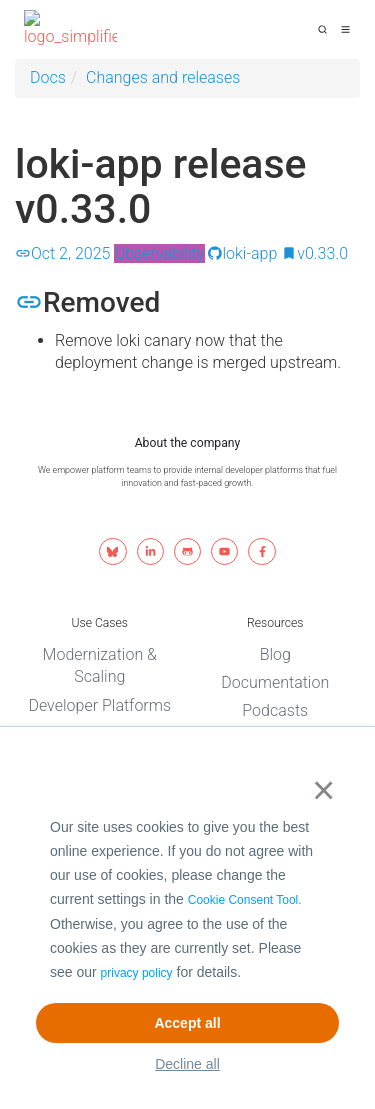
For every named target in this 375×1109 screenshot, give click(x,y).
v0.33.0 (314, 253)
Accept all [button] (187, 1023)
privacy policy (137, 973)
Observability (159, 253)
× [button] (319, 790)
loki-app (242, 253)
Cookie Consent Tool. (245, 900)
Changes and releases (163, 77)
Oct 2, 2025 (62, 253)
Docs (48, 77)
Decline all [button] (187, 1064)
